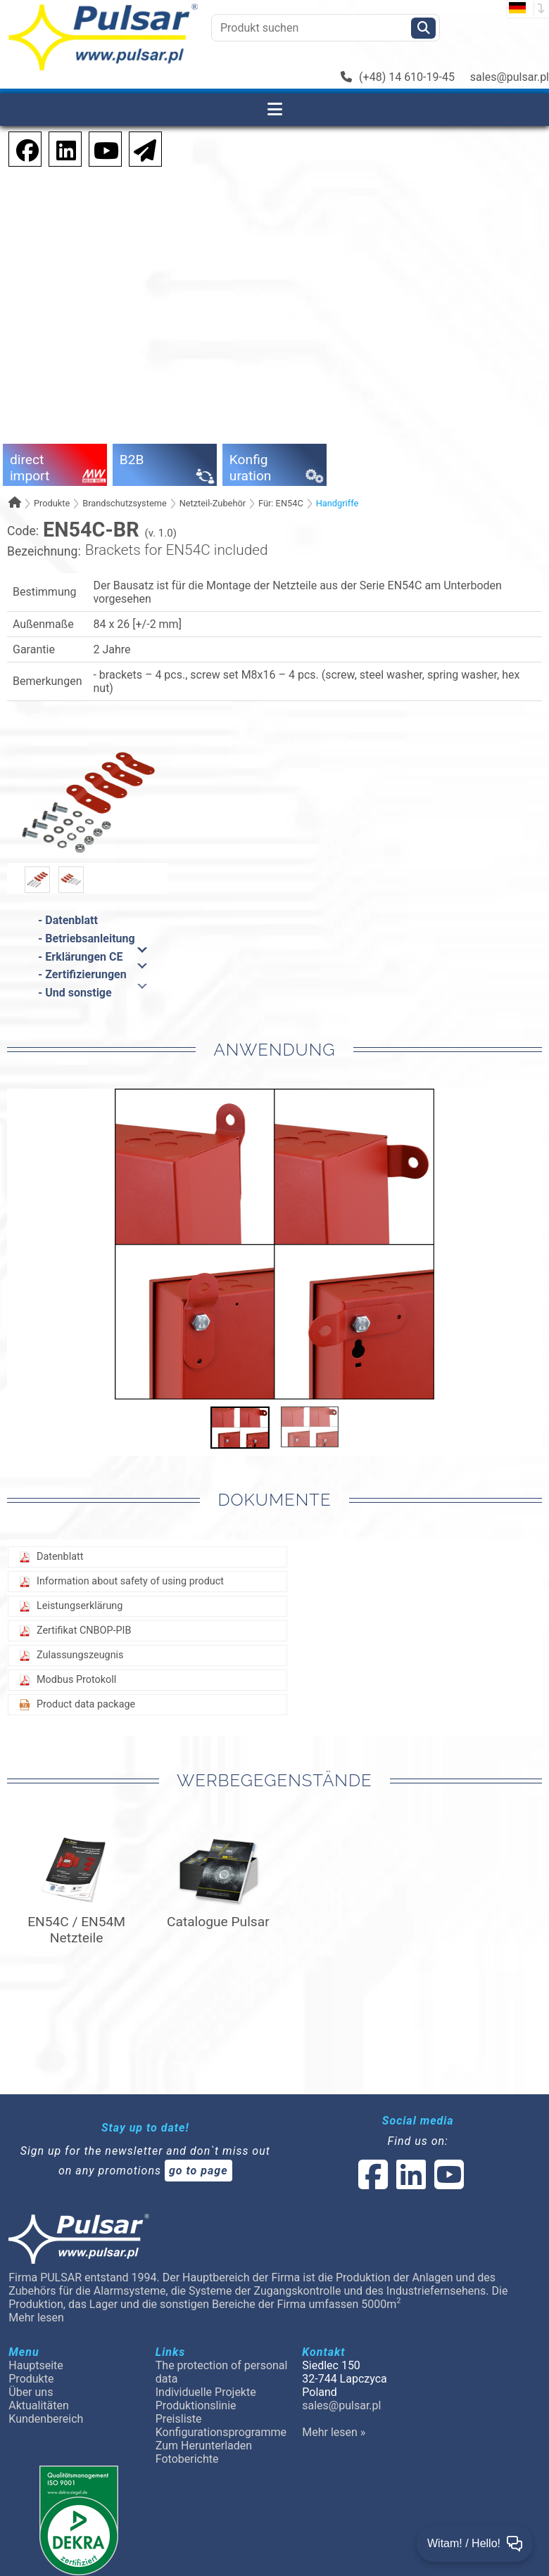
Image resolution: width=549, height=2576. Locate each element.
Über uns (30, 2392)
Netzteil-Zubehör (212, 503)
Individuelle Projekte (206, 2392)
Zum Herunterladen (204, 2445)
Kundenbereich (45, 2419)
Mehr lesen (36, 2317)
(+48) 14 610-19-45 (398, 77)
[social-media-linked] (410, 2183)
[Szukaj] (423, 28)
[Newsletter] (141, 148)
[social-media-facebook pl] (20, 148)
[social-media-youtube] (102, 148)
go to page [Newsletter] (198, 2170)
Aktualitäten (38, 2405)
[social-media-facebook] (373, 2183)
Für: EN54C (280, 503)
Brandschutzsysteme (124, 503)
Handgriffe (337, 503)
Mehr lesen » (333, 2432)
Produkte (52, 503)
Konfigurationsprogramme (221, 2432)
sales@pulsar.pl (509, 77)
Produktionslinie (196, 2405)
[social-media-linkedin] (59, 148)
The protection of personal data (222, 2372)
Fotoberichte (187, 2459)
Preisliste (179, 2419)
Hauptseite (35, 2365)
